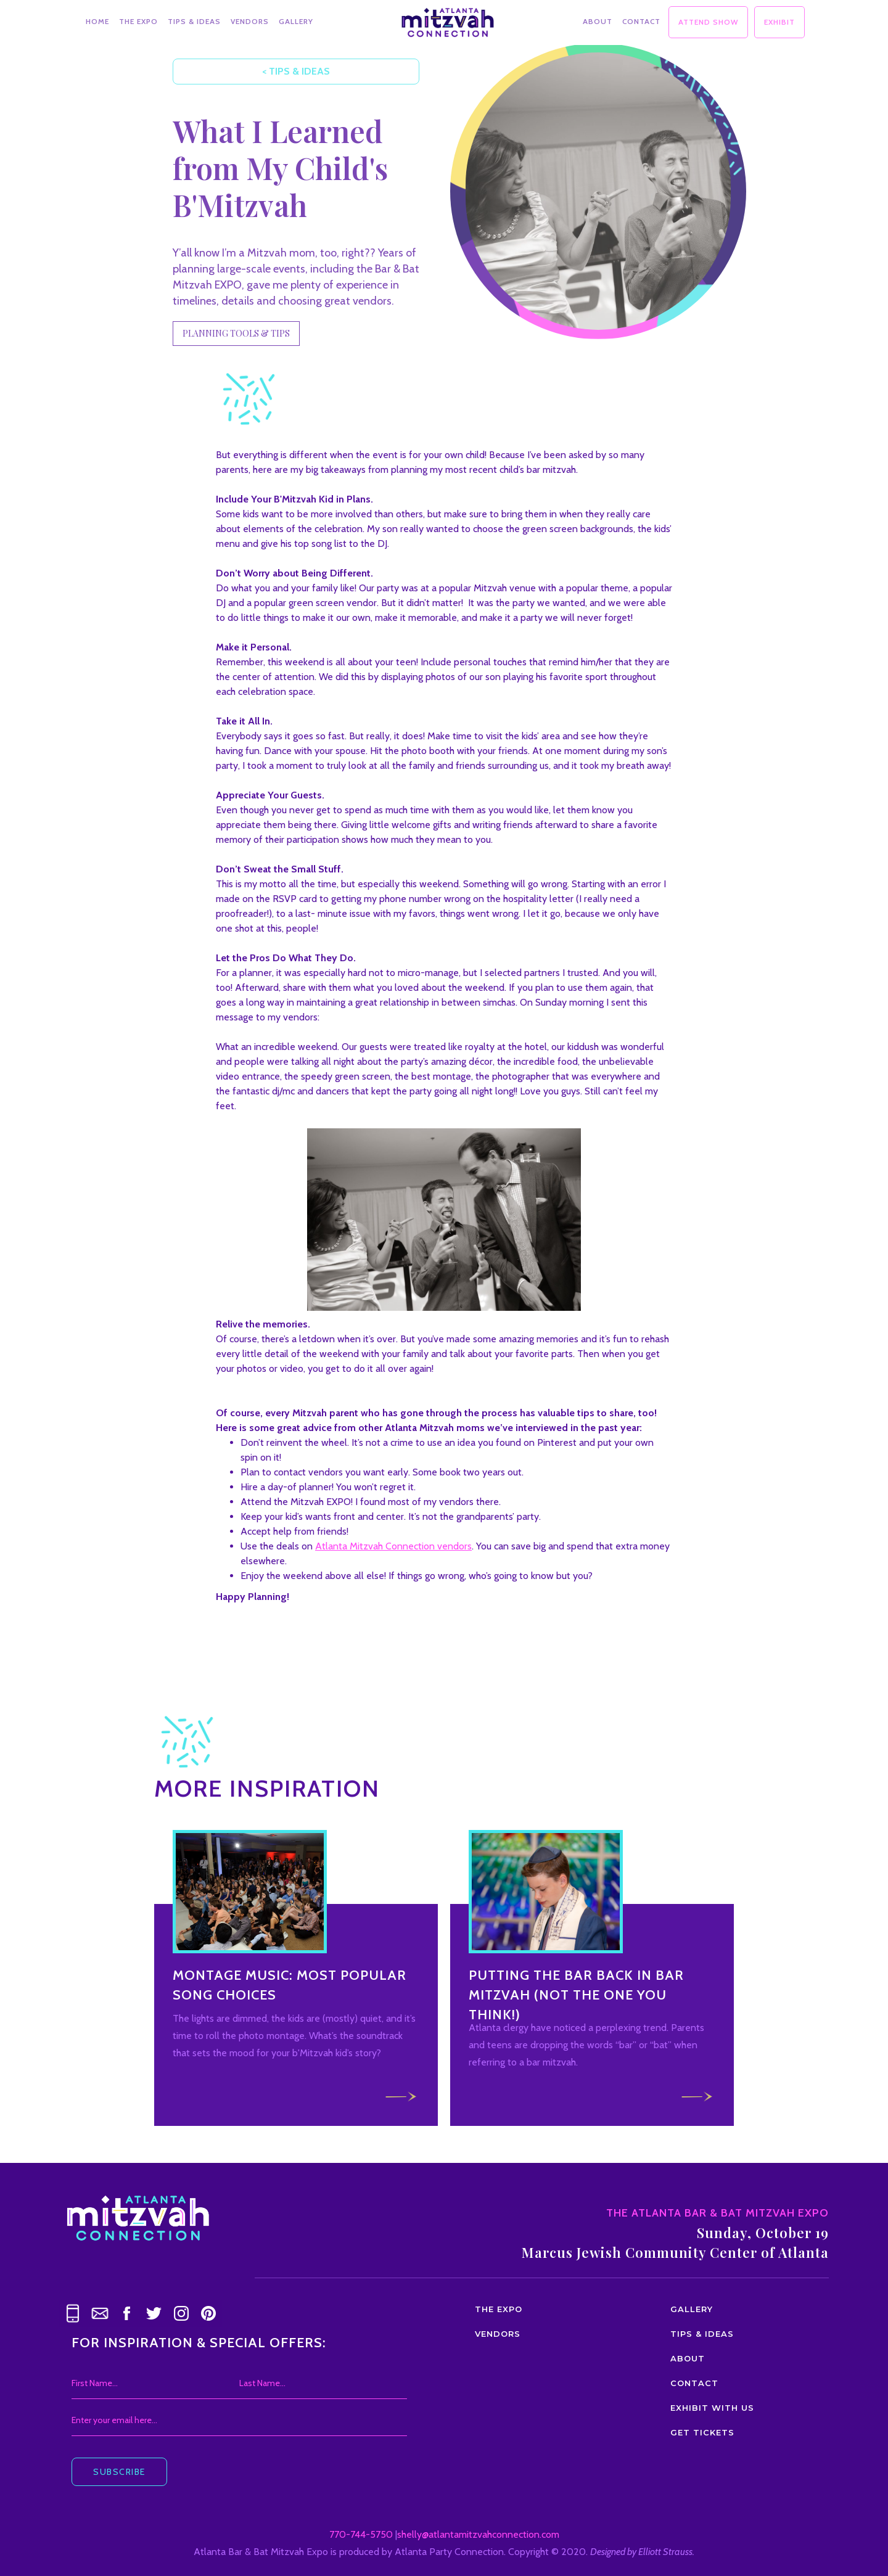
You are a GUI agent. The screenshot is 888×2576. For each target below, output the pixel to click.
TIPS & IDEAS (194, 21)
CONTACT (641, 21)
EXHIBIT (779, 22)
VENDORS (250, 21)
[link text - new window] (127, 2313)
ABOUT (597, 21)
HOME (97, 21)
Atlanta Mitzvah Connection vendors (393, 1546)
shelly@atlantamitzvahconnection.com (478, 2534)
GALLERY (296, 21)
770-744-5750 (361, 2534)
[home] (447, 19)
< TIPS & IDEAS (290, 71)
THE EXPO (138, 21)
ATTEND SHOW (708, 22)
